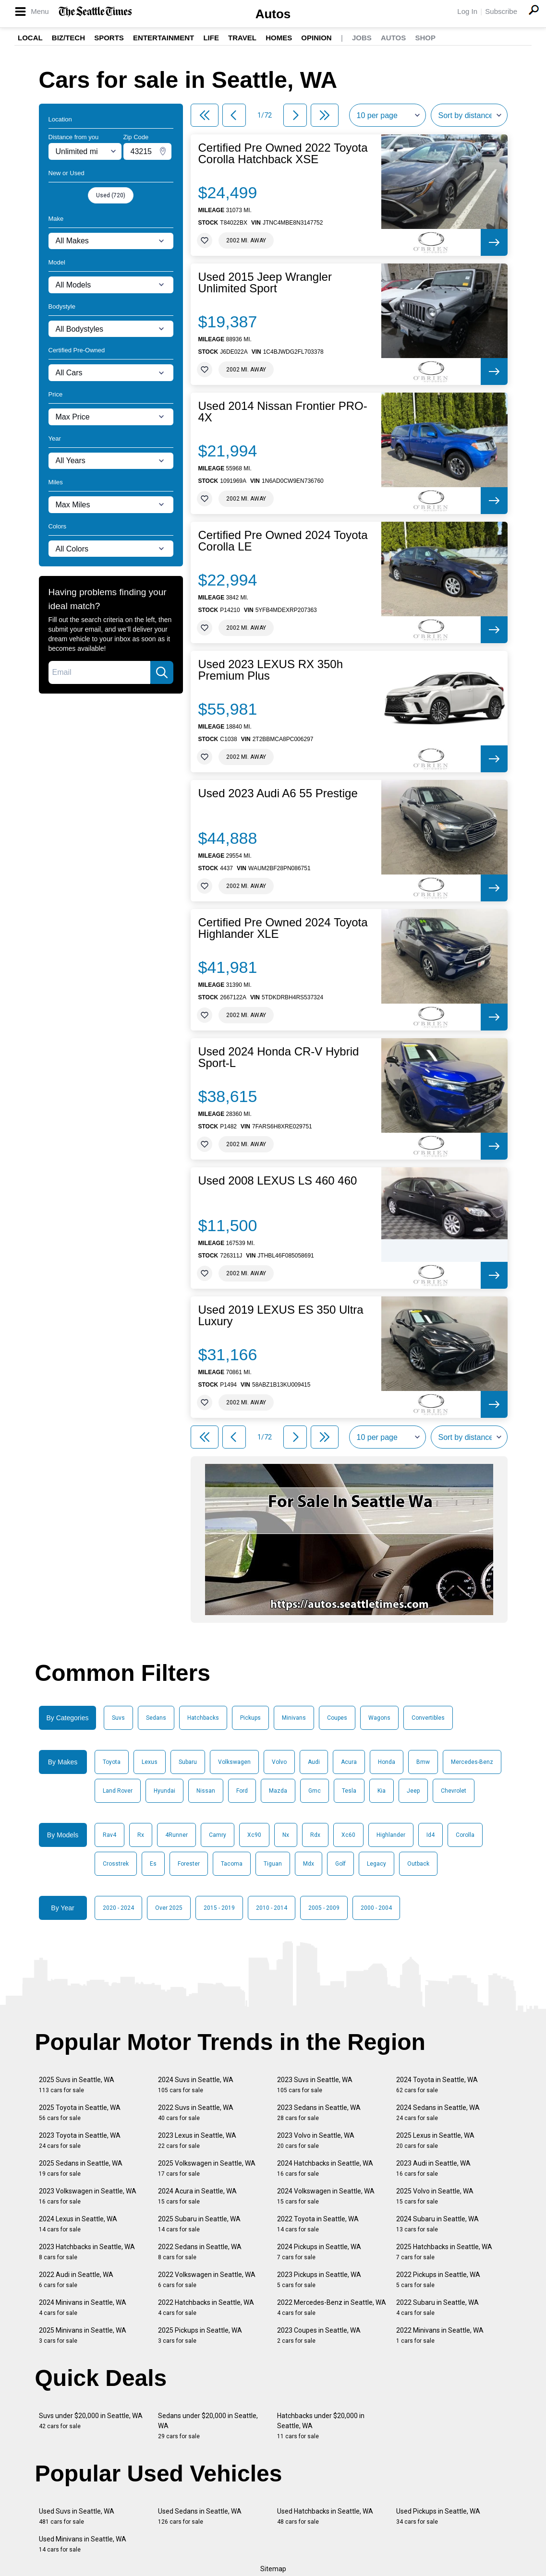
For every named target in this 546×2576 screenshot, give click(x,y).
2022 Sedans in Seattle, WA (200, 2252)
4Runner (176, 1835)
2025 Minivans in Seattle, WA (82, 2335)
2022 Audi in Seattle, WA (76, 2279)
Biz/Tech (68, 38)
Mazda (278, 1790)
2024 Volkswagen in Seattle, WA (326, 2196)
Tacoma (232, 1863)
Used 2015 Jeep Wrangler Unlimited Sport (265, 282)
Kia (381, 1790)
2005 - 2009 (324, 1908)
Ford (242, 1790)
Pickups (250, 1717)
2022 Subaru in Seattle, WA (437, 2307)
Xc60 (348, 1835)
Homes (279, 38)
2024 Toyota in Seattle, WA (437, 2085)
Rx (140, 1835)
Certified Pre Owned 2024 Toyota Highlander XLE (283, 928)
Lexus (150, 1762)
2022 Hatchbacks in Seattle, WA (206, 2307)
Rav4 (109, 1835)
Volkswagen (234, 1762)
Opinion (316, 38)
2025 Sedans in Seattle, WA (80, 2168)
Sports (109, 38)
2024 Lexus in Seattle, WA (78, 2224)
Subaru (188, 1762)
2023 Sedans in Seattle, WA (319, 2112)
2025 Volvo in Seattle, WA (434, 2196)
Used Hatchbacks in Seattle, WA (325, 2516)
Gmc (314, 1790)
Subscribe (501, 11)
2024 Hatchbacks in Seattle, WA (325, 2168)
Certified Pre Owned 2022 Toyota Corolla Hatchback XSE (283, 153)
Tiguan (273, 1863)
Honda (386, 1762)
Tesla (349, 1790)
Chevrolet (453, 1790)
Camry (217, 1835)
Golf (340, 1863)
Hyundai (164, 1790)
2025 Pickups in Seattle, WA (200, 2335)
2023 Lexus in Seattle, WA (197, 2140)
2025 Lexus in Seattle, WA (435, 2140)
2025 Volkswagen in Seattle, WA (206, 2168)
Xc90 (254, 1835)
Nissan (205, 1790)
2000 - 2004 (376, 1908)
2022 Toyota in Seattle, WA (318, 2224)
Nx (285, 1835)
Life (211, 38)
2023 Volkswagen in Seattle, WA (87, 2196)
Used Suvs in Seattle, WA (76, 2516)
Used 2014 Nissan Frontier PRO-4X (282, 411)
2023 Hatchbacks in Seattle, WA (87, 2252)
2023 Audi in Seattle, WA (433, 2168)
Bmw (423, 1762)
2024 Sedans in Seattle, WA (438, 2112)
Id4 (430, 1835)
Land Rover (118, 1790)
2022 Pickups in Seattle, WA (438, 2279)
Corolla (465, 1835)
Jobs (362, 38)
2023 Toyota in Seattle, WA (80, 2140)
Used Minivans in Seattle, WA (82, 2544)
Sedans (156, 1717)
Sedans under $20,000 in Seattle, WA (208, 2426)
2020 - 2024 (118, 1908)
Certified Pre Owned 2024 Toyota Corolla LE (283, 540)
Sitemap (273, 2569)
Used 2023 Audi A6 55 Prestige (278, 793)
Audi (314, 1762)
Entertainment (163, 38)
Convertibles (428, 1717)
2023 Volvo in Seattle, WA (315, 2140)
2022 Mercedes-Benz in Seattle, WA (331, 2307)
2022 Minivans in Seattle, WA (440, 2335)
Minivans (294, 1717)
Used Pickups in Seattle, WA (438, 2516)
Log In (467, 11)
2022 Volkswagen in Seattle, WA (206, 2279)
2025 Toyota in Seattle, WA (80, 2112)
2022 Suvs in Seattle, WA (195, 2112)
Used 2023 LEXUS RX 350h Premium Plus (270, 670)
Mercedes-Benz (472, 1762)
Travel (242, 38)
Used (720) (110, 195)
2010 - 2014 (271, 1908)
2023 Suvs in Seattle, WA (314, 2085)
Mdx (308, 1863)
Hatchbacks (203, 1717)
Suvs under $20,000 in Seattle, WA (91, 2421)
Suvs (118, 1717)
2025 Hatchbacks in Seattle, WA (444, 2252)
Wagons (379, 1717)
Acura (349, 1762)
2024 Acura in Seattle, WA (197, 2196)
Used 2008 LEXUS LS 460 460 (277, 1180)
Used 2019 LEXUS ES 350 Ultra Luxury (281, 1315)
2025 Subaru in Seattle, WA (199, 2224)
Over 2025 (168, 1908)
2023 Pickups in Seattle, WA (319, 2279)
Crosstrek (116, 1863)
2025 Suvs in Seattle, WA (76, 2085)
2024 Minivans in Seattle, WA (82, 2307)
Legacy (376, 1863)
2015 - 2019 (219, 1908)
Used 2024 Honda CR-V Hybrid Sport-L (278, 1057)
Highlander (390, 1835)
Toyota (112, 1762)
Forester (189, 1863)
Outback (418, 1863)
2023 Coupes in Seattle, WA (319, 2335)
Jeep (413, 1790)
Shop (425, 38)
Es (153, 1863)
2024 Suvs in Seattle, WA (195, 2085)
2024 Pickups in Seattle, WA (319, 2252)
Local (30, 38)
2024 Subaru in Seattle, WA (437, 2224)
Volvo (279, 1762)
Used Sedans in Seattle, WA (200, 2516)
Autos (273, 14)
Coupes (337, 1717)
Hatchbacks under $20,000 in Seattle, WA (320, 2426)
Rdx (315, 1835)
